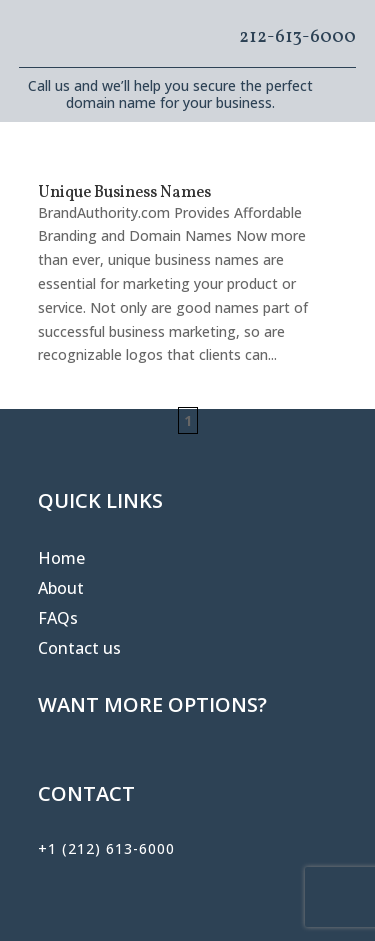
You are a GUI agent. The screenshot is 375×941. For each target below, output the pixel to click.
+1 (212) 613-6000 (106, 848)
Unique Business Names (124, 193)
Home (61, 560)
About (61, 590)
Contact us (79, 650)
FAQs (58, 620)
